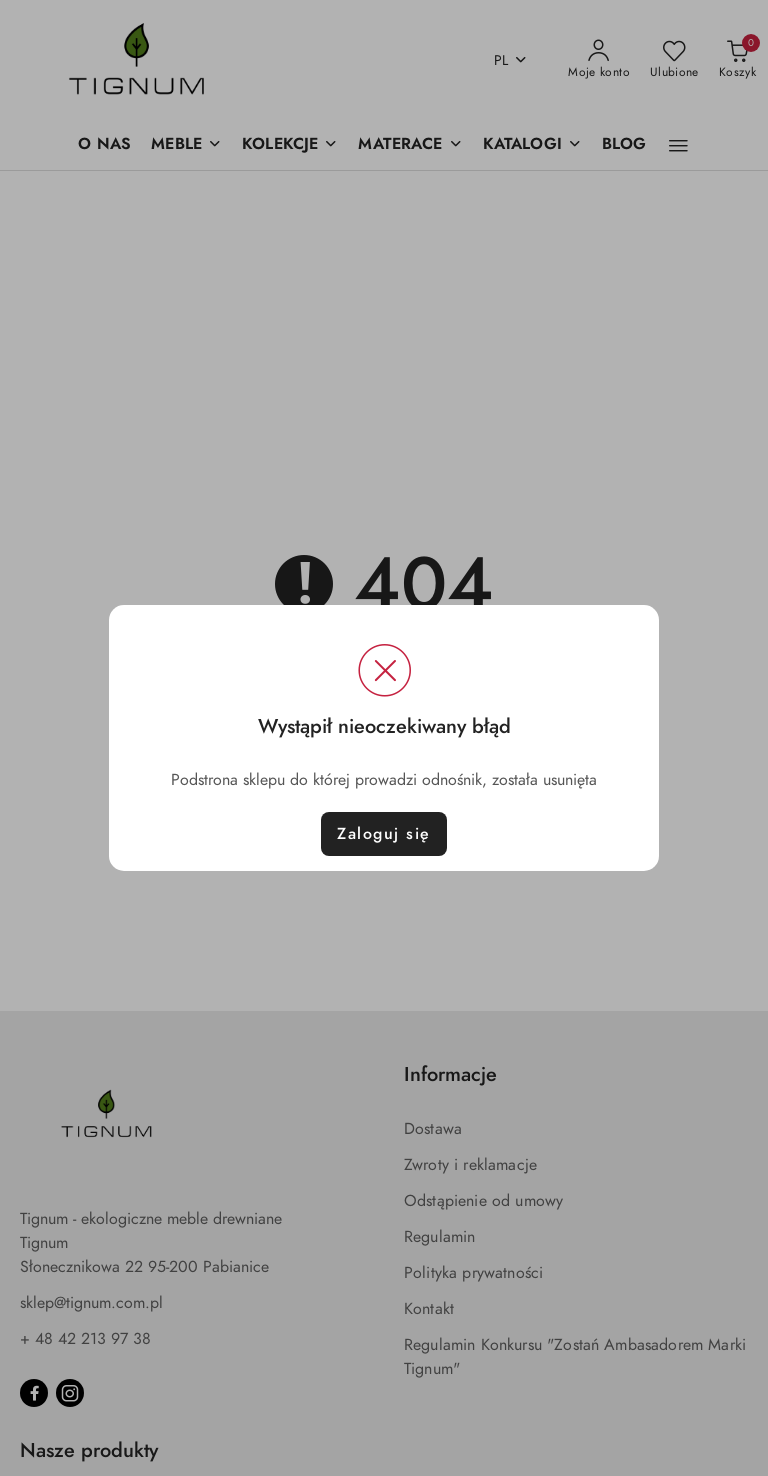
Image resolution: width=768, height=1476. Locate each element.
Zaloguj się (384, 834)
